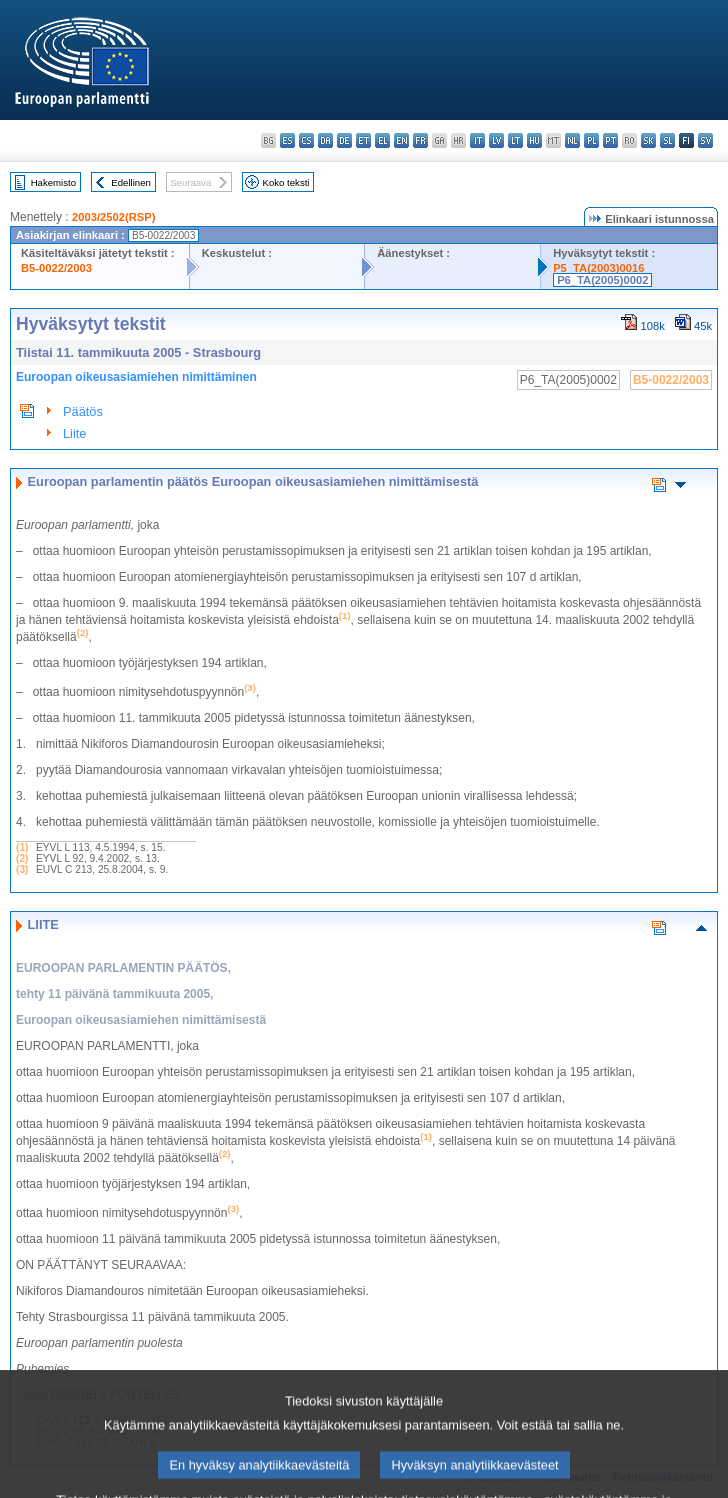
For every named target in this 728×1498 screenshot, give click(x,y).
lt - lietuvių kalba (515, 140)
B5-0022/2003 (56, 268)
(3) (22, 869)
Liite (74, 433)
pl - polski (591, 140)
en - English (401, 140)
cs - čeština (306, 140)
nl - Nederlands (572, 140)
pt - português (610, 140)
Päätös (83, 411)
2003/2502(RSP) (113, 217)
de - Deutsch (344, 140)
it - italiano (477, 140)
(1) (22, 847)
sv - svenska (705, 140)
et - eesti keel (363, 140)
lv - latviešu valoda (496, 140)
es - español (287, 140)
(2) (22, 858)
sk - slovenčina (648, 140)
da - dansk (325, 140)
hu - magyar (534, 140)
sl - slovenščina (667, 140)
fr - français (420, 140)
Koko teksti (286, 182)
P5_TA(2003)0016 (598, 268)
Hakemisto (53, 182)
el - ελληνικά (382, 140)
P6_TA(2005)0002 (602, 280)
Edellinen (130, 182)
